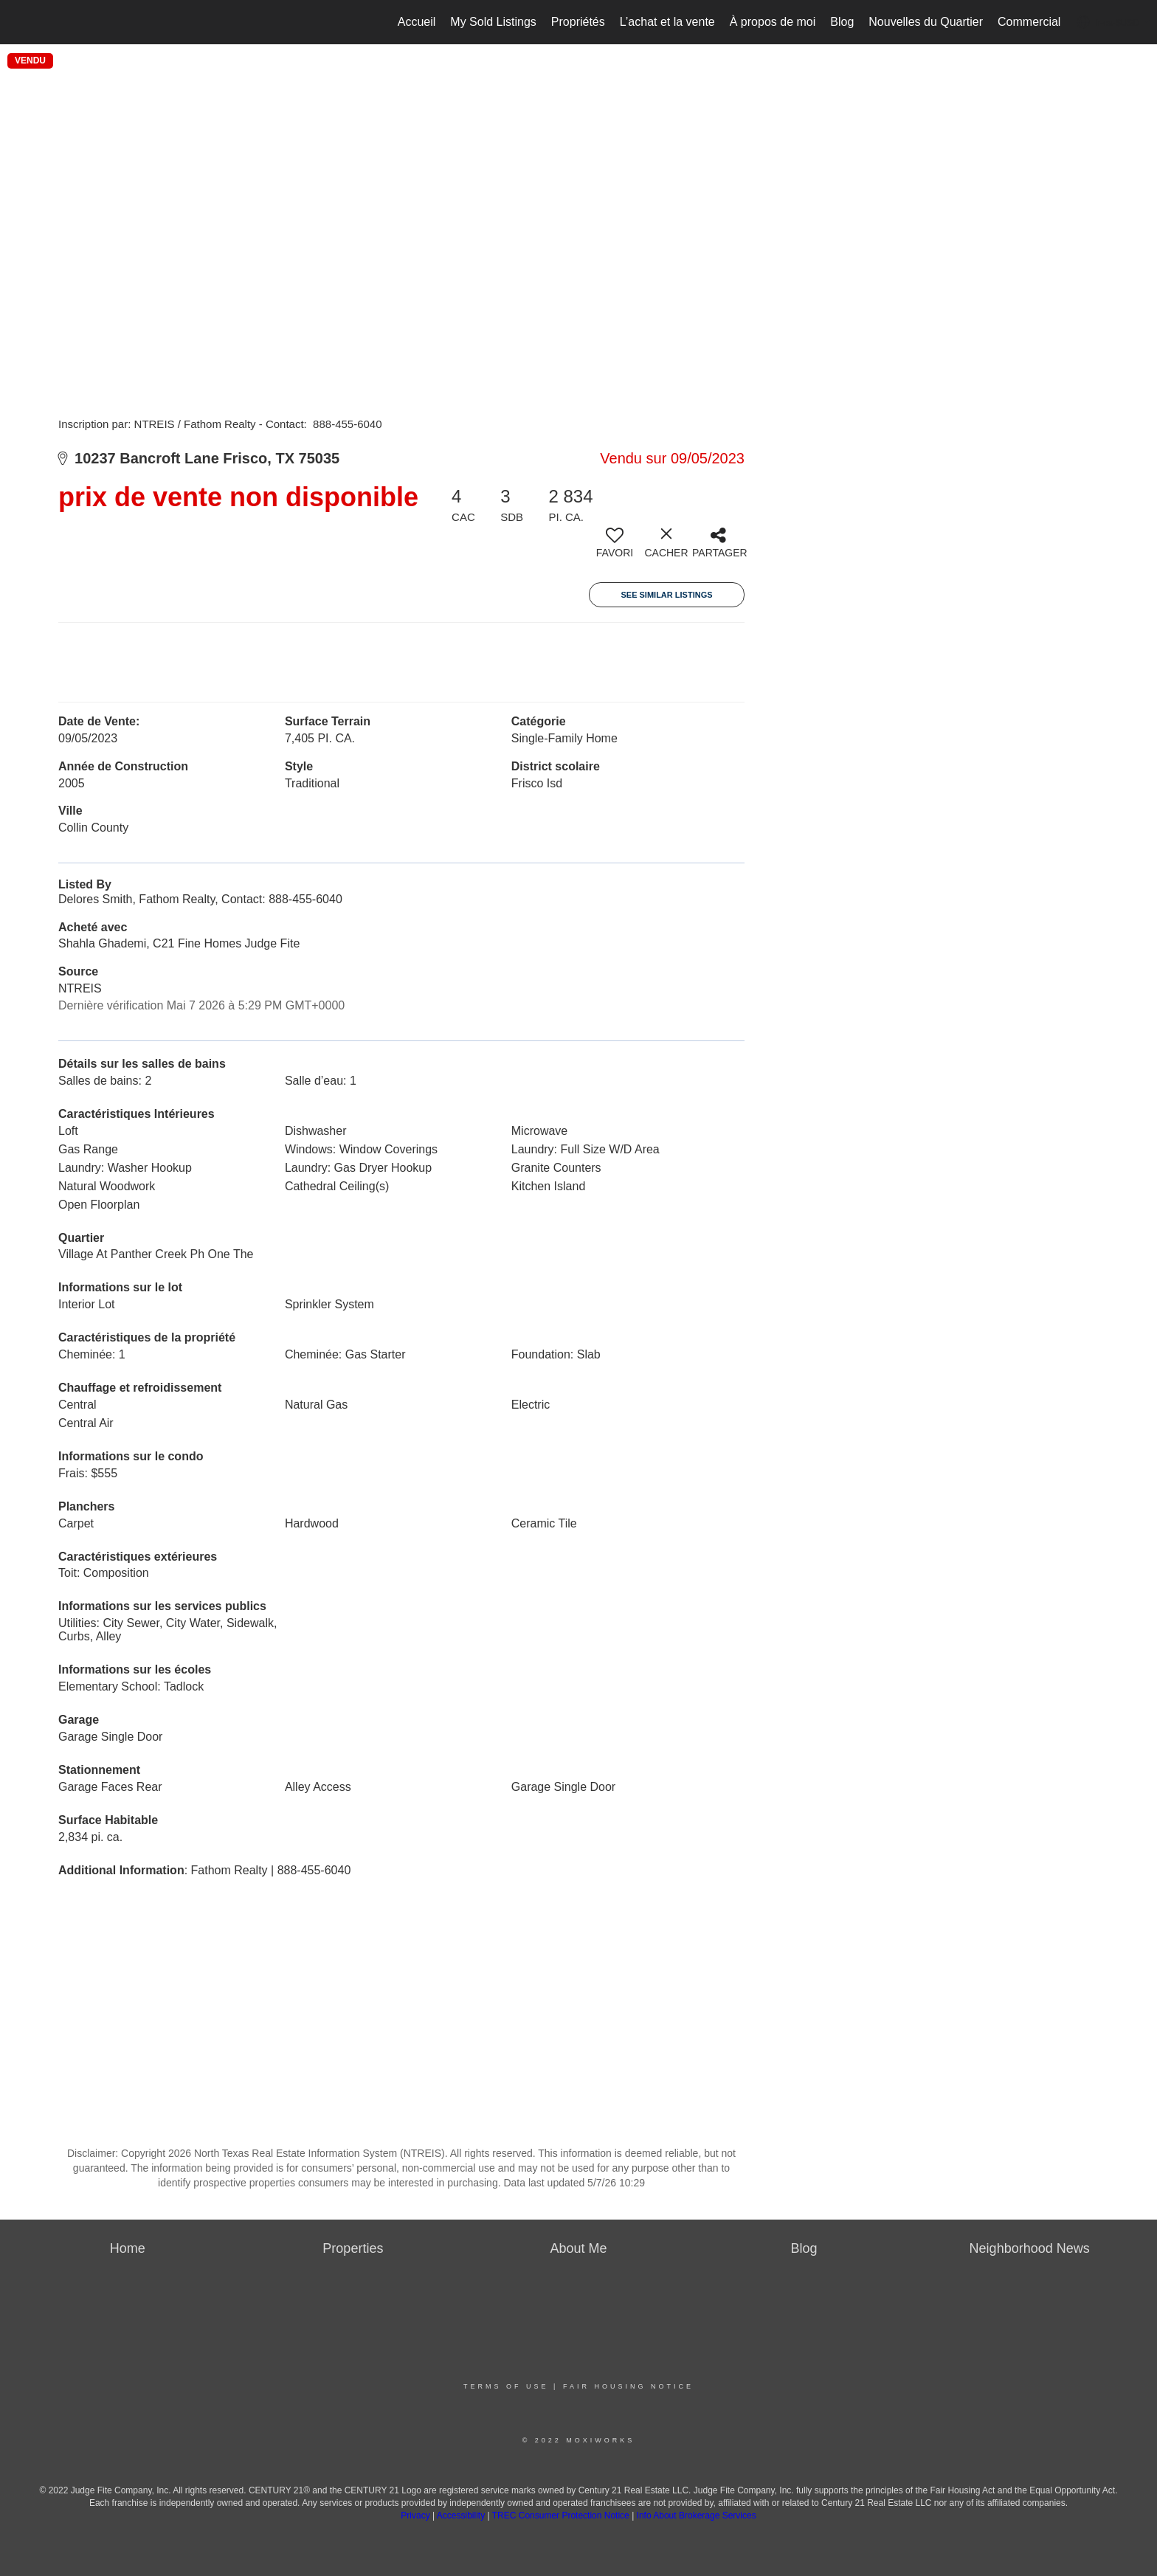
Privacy (415, 2515)
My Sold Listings (493, 21)
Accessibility (461, 2515)
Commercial (1029, 21)
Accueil (417, 21)
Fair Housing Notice (628, 2386)
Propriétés (578, 21)
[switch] (614, 548)
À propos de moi (773, 21)
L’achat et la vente (667, 21)
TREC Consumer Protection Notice (562, 2515)
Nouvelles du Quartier (925, 21)
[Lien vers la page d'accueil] (19, 22)
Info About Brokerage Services (696, 2515)
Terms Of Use (506, 2386)
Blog (842, 21)
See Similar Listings (666, 594)
